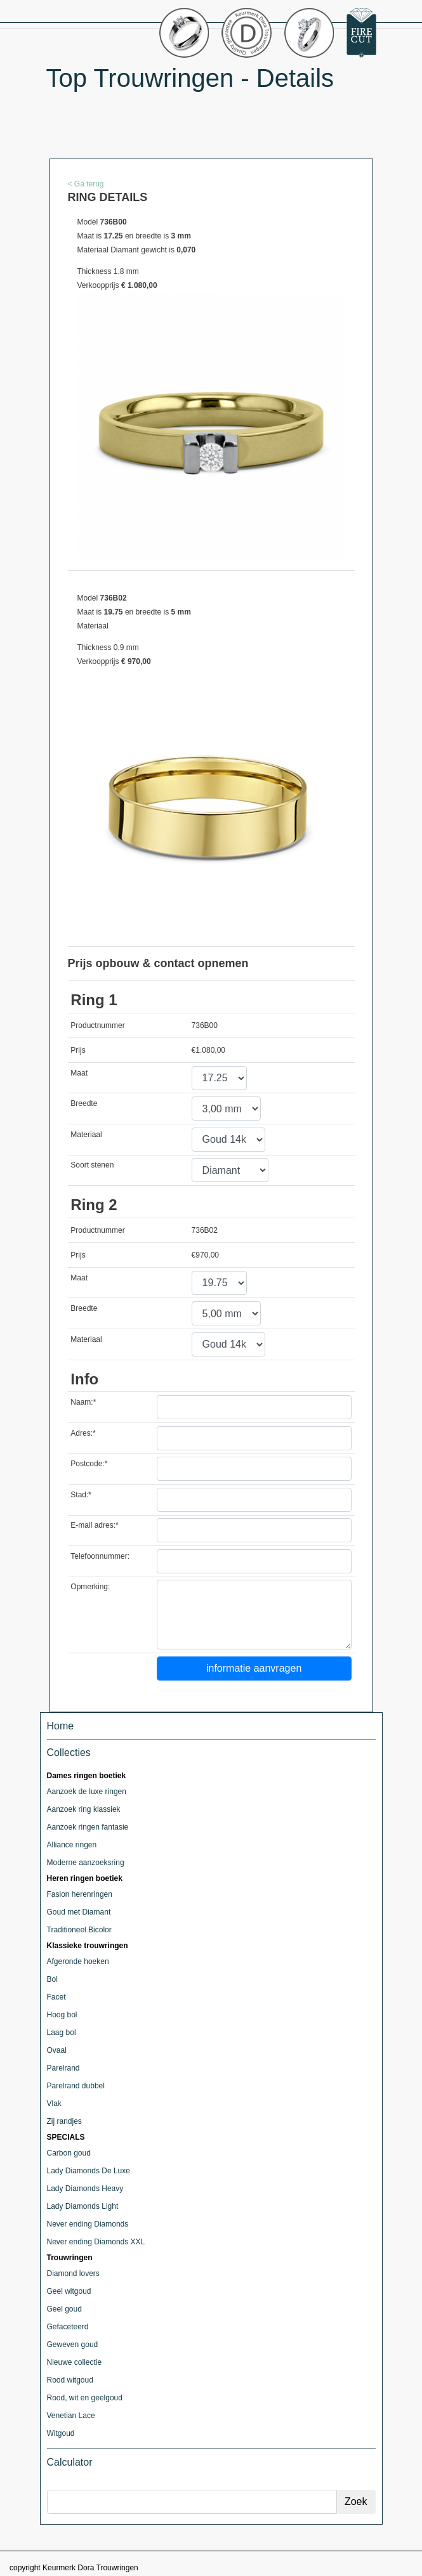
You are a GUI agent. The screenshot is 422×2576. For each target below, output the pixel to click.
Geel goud (64, 2309)
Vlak (54, 2103)
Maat (79, 1073)
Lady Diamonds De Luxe (88, 2170)
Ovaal (57, 2050)
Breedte (83, 1103)
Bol (52, 1979)
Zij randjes (64, 2121)
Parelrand (63, 2068)
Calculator (70, 2462)
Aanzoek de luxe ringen (86, 1791)
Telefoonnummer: (99, 1556)
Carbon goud (69, 2153)
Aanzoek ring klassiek (84, 1809)
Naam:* (83, 1402)
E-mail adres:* (94, 1525)
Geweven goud (72, 2344)
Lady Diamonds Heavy (85, 2188)
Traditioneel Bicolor (79, 1929)
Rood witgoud (70, 2380)
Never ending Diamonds (88, 2224)
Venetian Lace (71, 2415)
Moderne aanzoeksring (85, 1862)
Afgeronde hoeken (78, 1961)
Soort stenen (92, 1165)
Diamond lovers (73, 2273)
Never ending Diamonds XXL (96, 2241)
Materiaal (86, 1134)
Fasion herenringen (79, 1894)
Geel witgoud (69, 2291)
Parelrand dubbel (76, 2085)
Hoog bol (62, 2014)
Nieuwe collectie (74, 2362)
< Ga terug (86, 183)
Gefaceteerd (68, 2326)
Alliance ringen (72, 1844)
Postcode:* (88, 1463)
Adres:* (82, 1433)
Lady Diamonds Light (83, 2206)
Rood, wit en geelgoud (84, 2397)
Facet (56, 1997)
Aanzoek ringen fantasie (88, 1827)
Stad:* (80, 1494)
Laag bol (61, 2032)
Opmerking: (90, 1586)
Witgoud (61, 2433)
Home (60, 1726)
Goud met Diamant (79, 1912)
